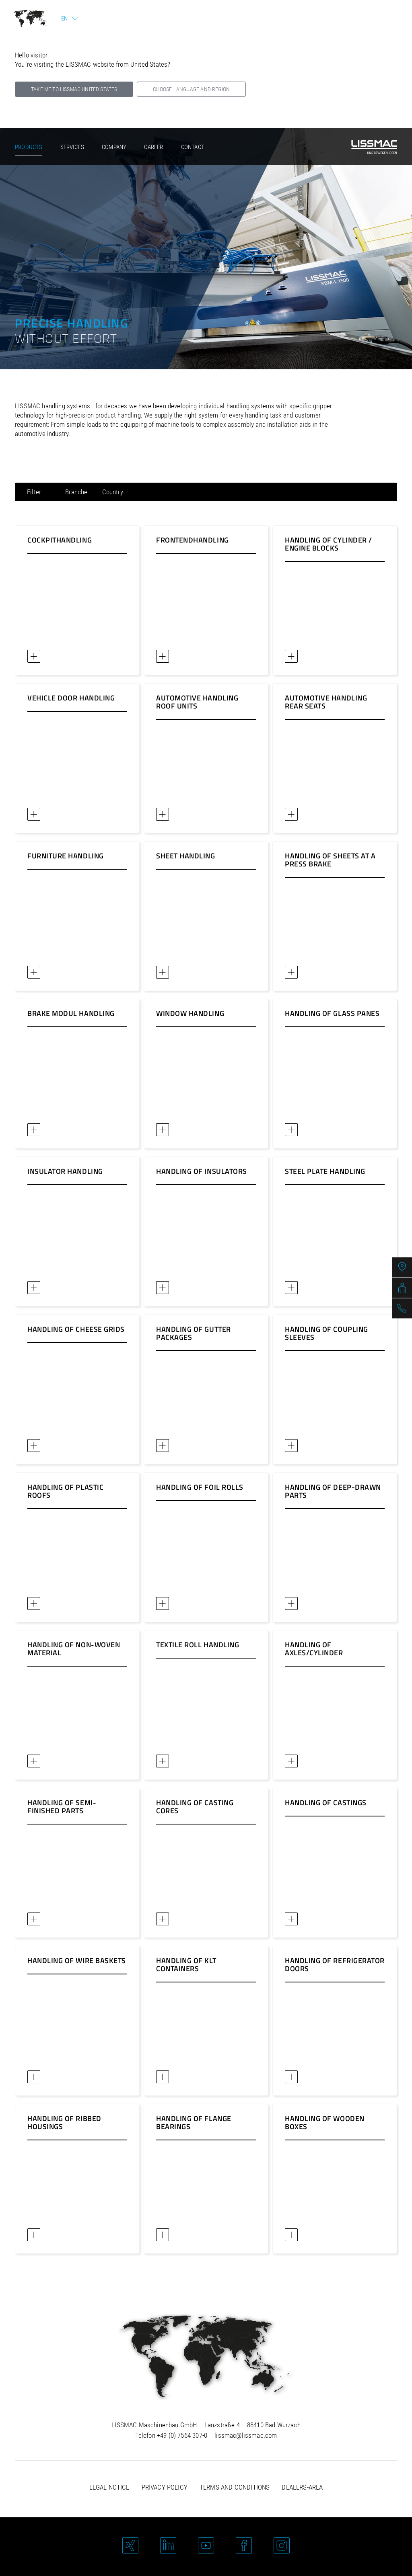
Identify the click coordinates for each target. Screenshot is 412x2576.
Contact (192, 147)
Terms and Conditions (235, 2487)
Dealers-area (302, 2487)
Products (28, 147)
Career (153, 147)
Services (72, 147)
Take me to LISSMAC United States (74, 89)
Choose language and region (191, 89)
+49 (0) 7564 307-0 (182, 2435)
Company (114, 147)
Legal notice (109, 2487)
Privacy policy (164, 2487)
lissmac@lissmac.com (245, 2435)
